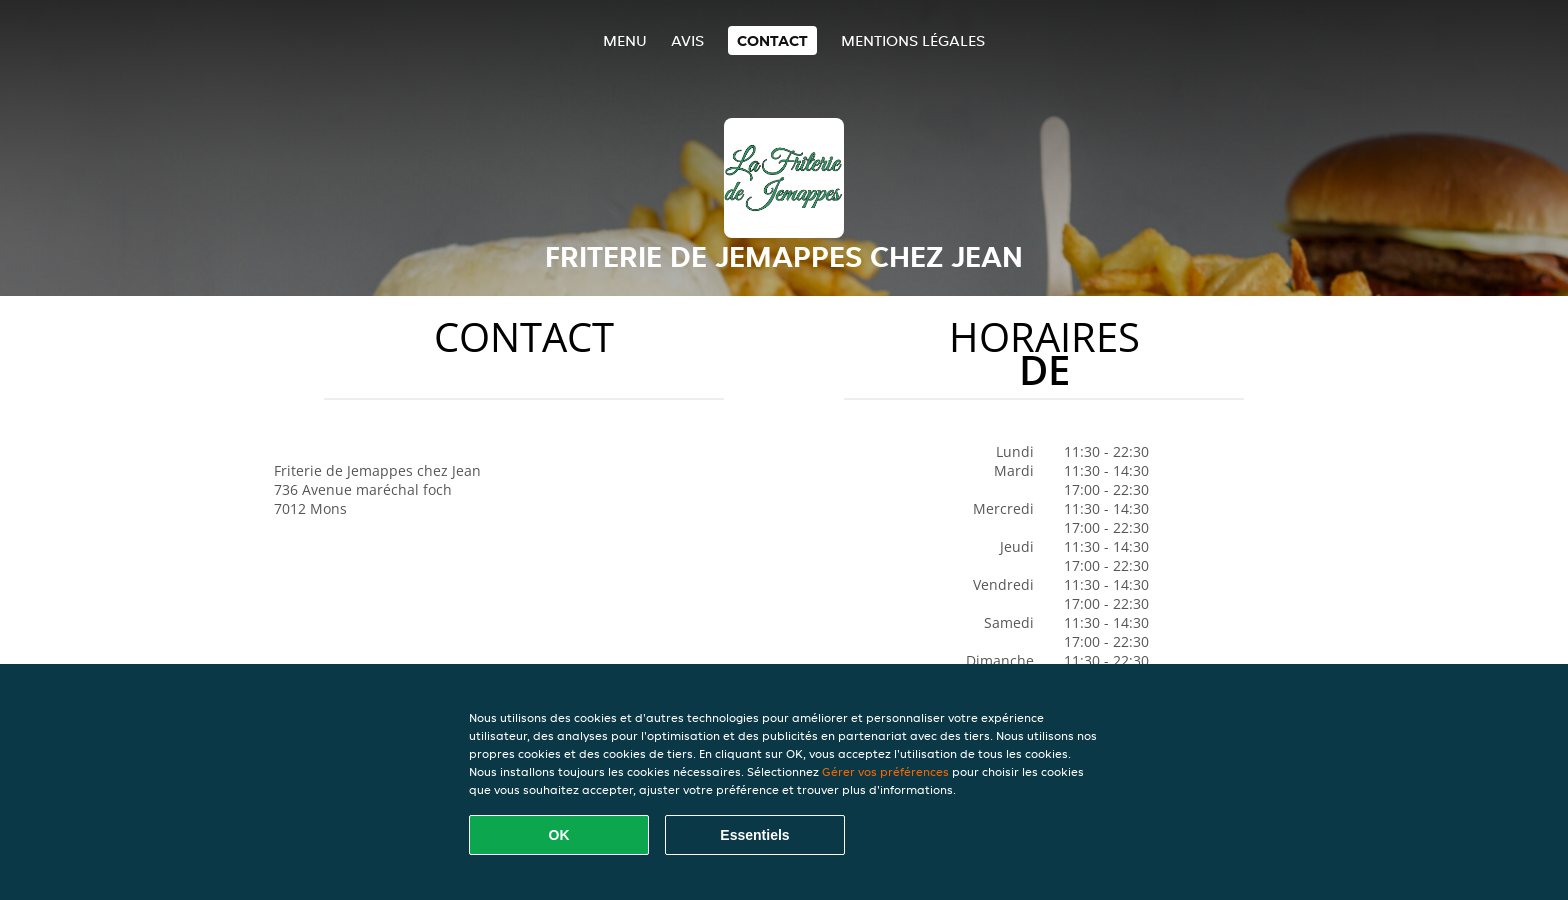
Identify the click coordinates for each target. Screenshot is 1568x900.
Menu (625, 40)
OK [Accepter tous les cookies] (559, 835)
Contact (772, 40)
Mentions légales (913, 40)
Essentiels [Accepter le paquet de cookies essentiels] (754, 835)
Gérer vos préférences (885, 771)
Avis (687, 40)
